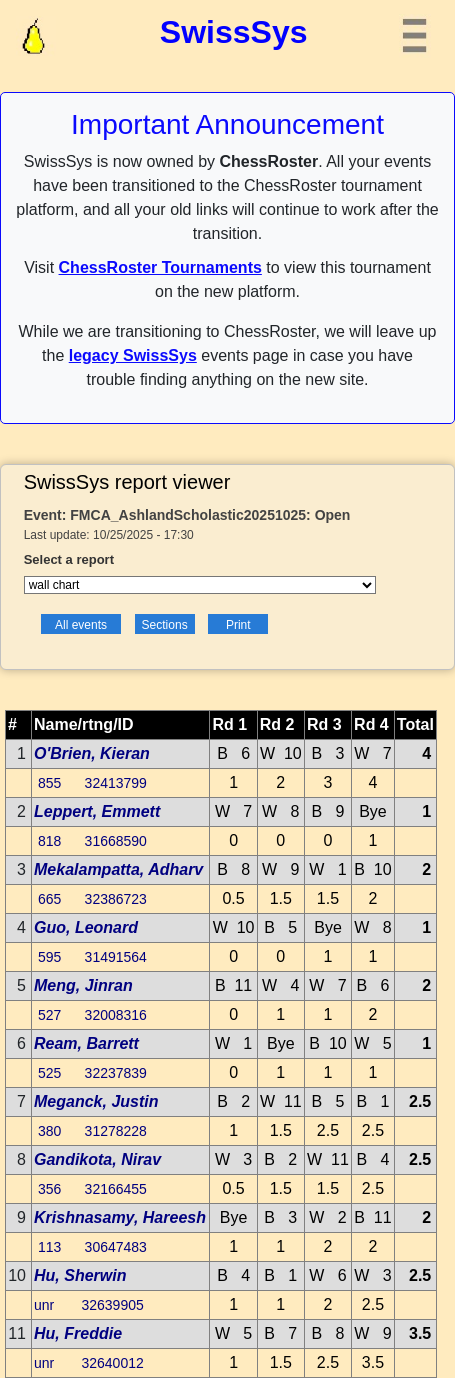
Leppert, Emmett (97, 811)
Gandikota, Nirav (97, 1159)
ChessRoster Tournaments (160, 267)
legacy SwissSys (133, 355)
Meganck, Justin (96, 1101)
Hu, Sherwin (80, 1275)
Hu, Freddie (78, 1333)
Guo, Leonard (86, 927)
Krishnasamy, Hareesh (120, 1217)
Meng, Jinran (83, 985)
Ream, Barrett (86, 1043)
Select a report (69, 559)
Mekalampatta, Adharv (118, 869)
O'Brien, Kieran (92, 753)
